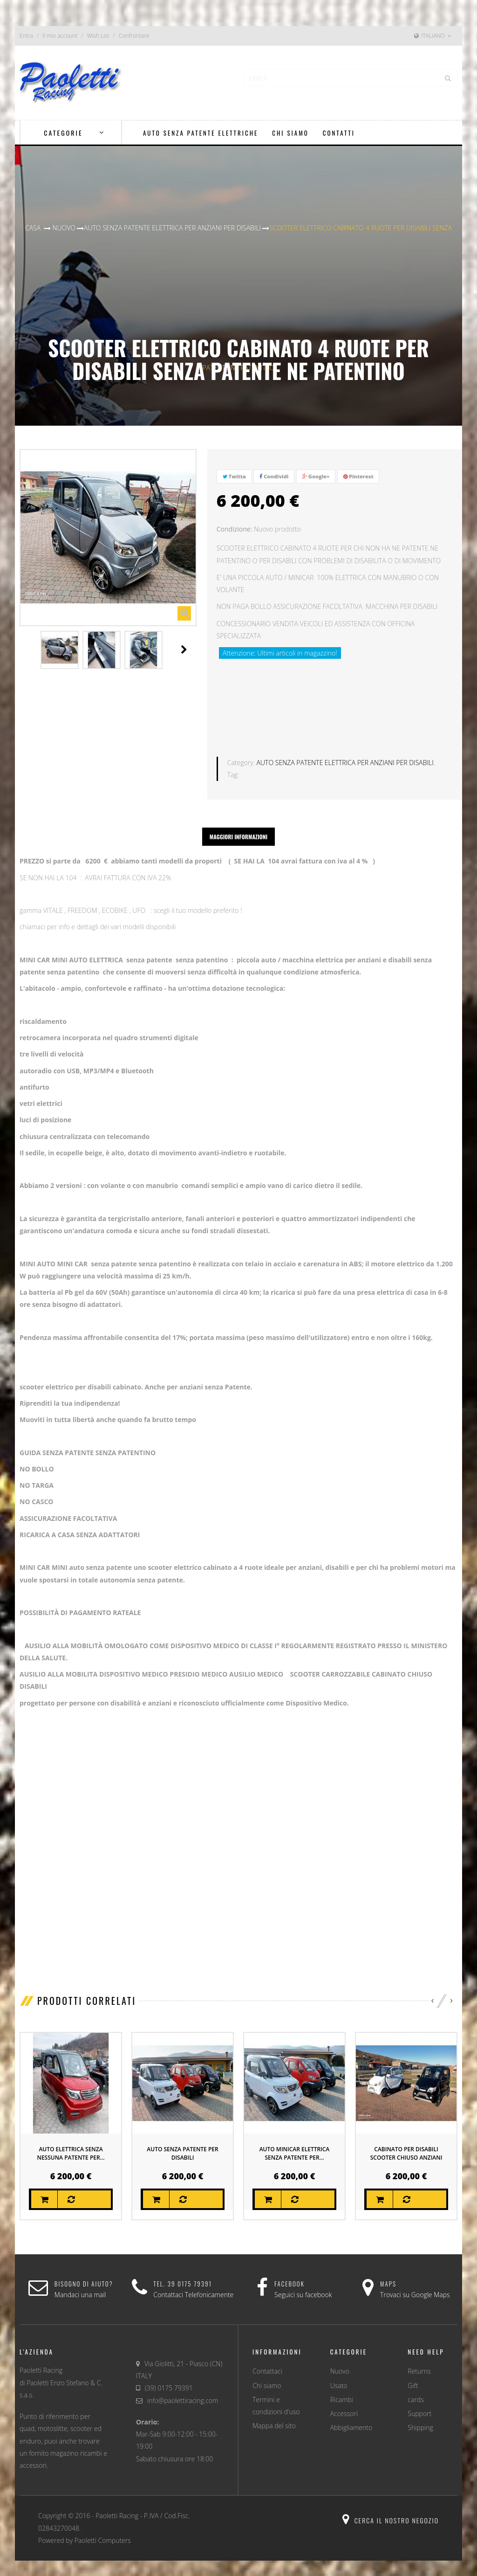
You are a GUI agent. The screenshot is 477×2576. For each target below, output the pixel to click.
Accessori (344, 2402)
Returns (419, 2360)
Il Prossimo (184, 649)
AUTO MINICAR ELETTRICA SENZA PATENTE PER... (294, 2142)
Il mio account (59, 36)
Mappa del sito (274, 2414)
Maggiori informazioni (238, 826)
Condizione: (234, 529)
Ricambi (341, 2388)
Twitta (234, 476)
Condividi (273, 476)
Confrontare (134, 36)
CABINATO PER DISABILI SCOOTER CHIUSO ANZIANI (406, 2142)
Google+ (316, 476)
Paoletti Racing (116, 2504)
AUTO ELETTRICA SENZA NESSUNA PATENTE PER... (70, 2142)
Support (419, 2402)
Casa (33, 227)
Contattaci (267, 2360)
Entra (26, 36)
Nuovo (339, 2360)
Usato (339, 2374)
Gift (413, 2374)
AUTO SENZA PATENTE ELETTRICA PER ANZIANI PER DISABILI (345, 751)
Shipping (420, 2416)
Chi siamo (266, 2374)
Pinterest (358, 476)
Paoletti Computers (103, 2529)
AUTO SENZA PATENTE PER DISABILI (182, 2142)
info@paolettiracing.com (182, 2389)
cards (415, 2388)
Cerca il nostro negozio (390, 2509)
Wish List (98, 36)
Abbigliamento (351, 2416)
